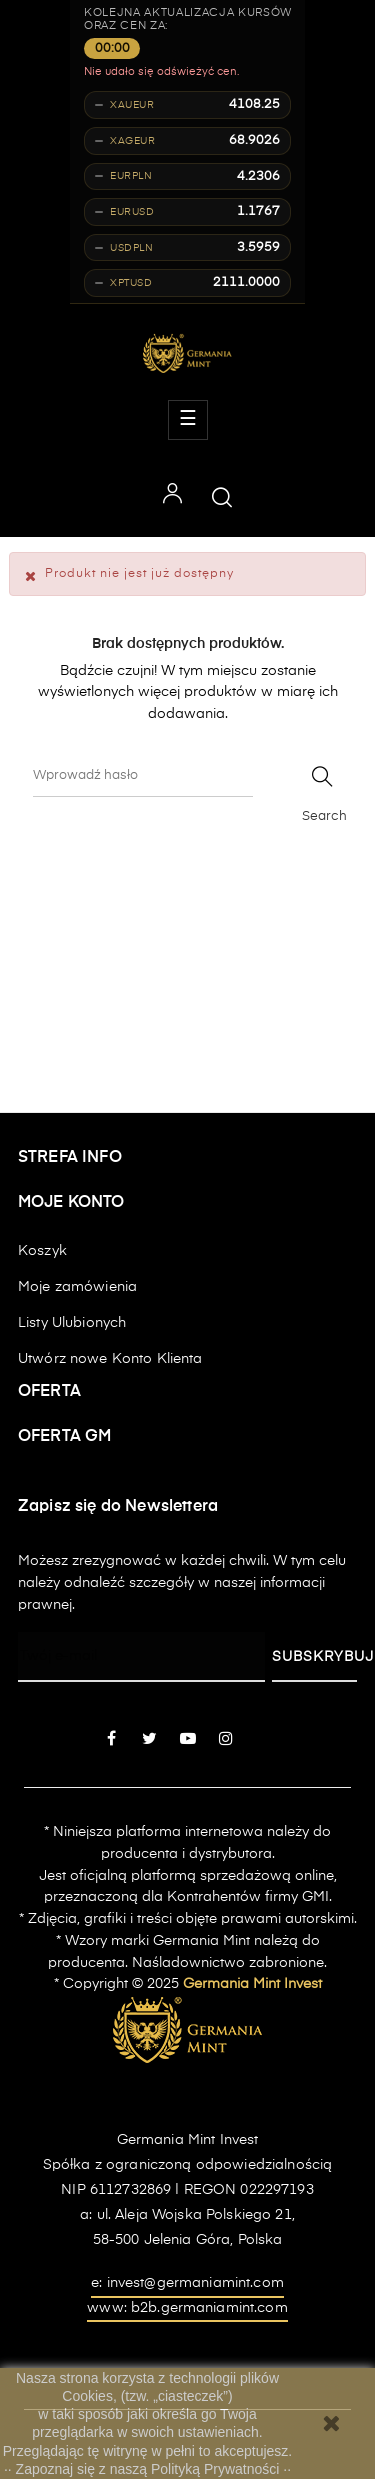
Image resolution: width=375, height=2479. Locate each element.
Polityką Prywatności (217, 2469)
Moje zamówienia (77, 1287)
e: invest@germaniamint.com (187, 2283)
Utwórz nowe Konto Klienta (110, 1359)
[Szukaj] (143, 777)
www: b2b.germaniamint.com (187, 2308)
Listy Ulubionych (72, 1323)
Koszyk (42, 1251)
